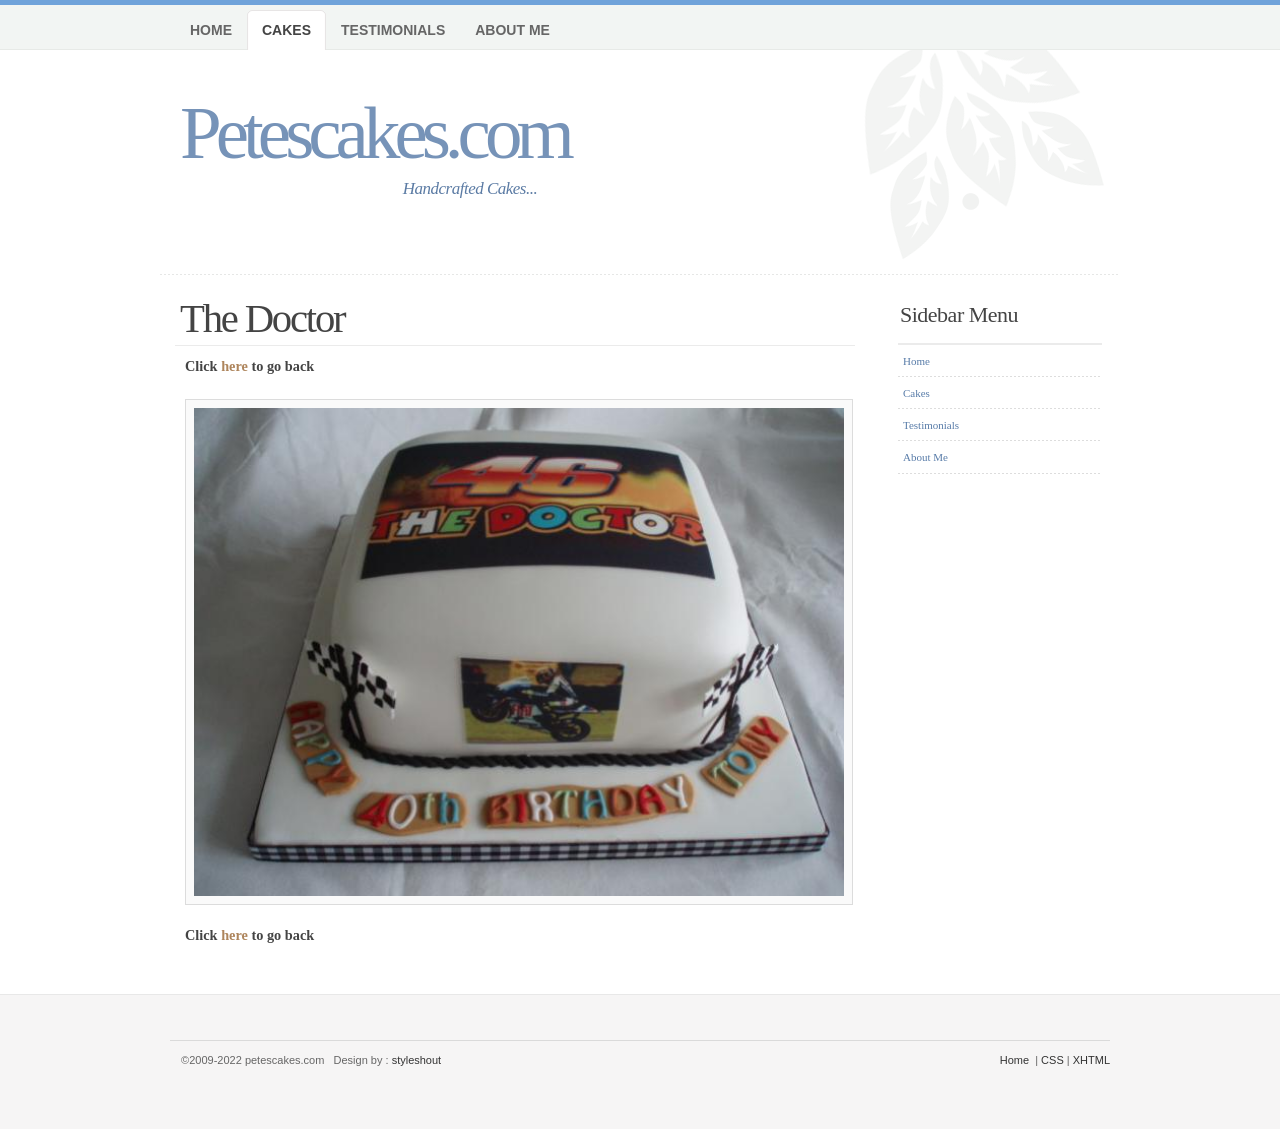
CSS (1052, 1060)
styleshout (417, 1060)
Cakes (286, 30)
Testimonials (393, 30)
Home (211, 30)
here (234, 366)
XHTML (1091, 1060)
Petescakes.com (374, 132)
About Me (512, 30)
